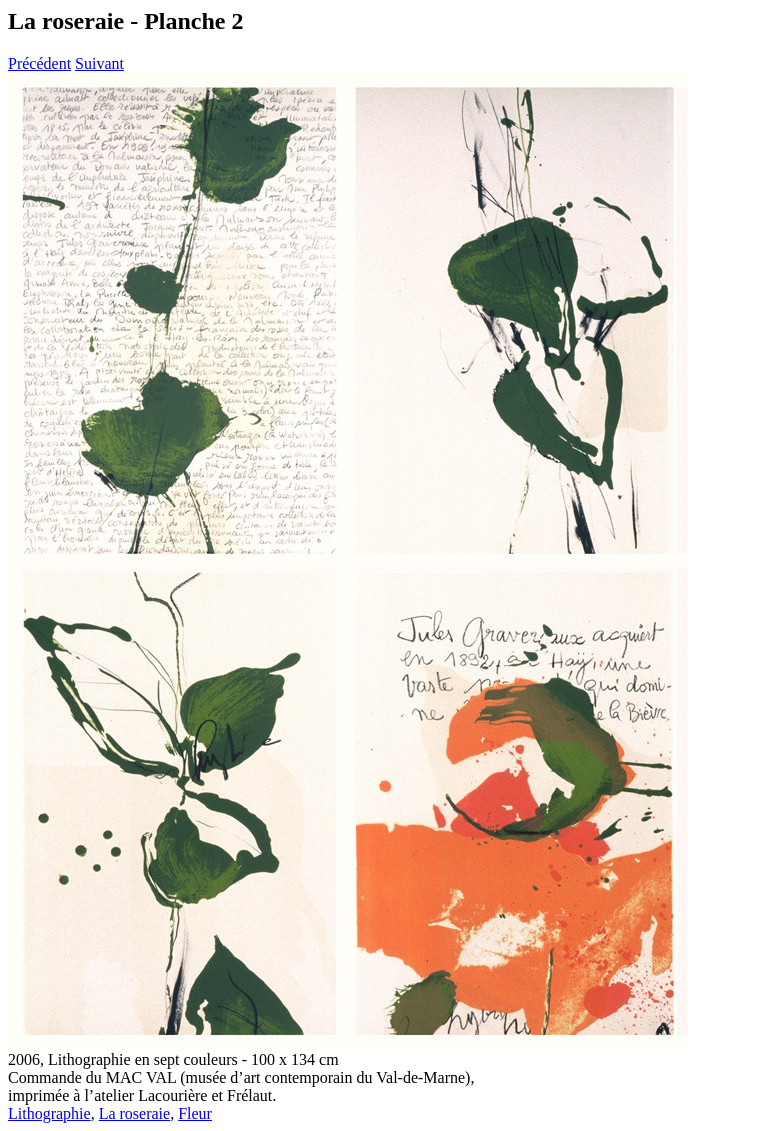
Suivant (99, 63)
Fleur (195, 1113)
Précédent (39, 63)
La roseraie (135, 1113)
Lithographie (49, 1113)
